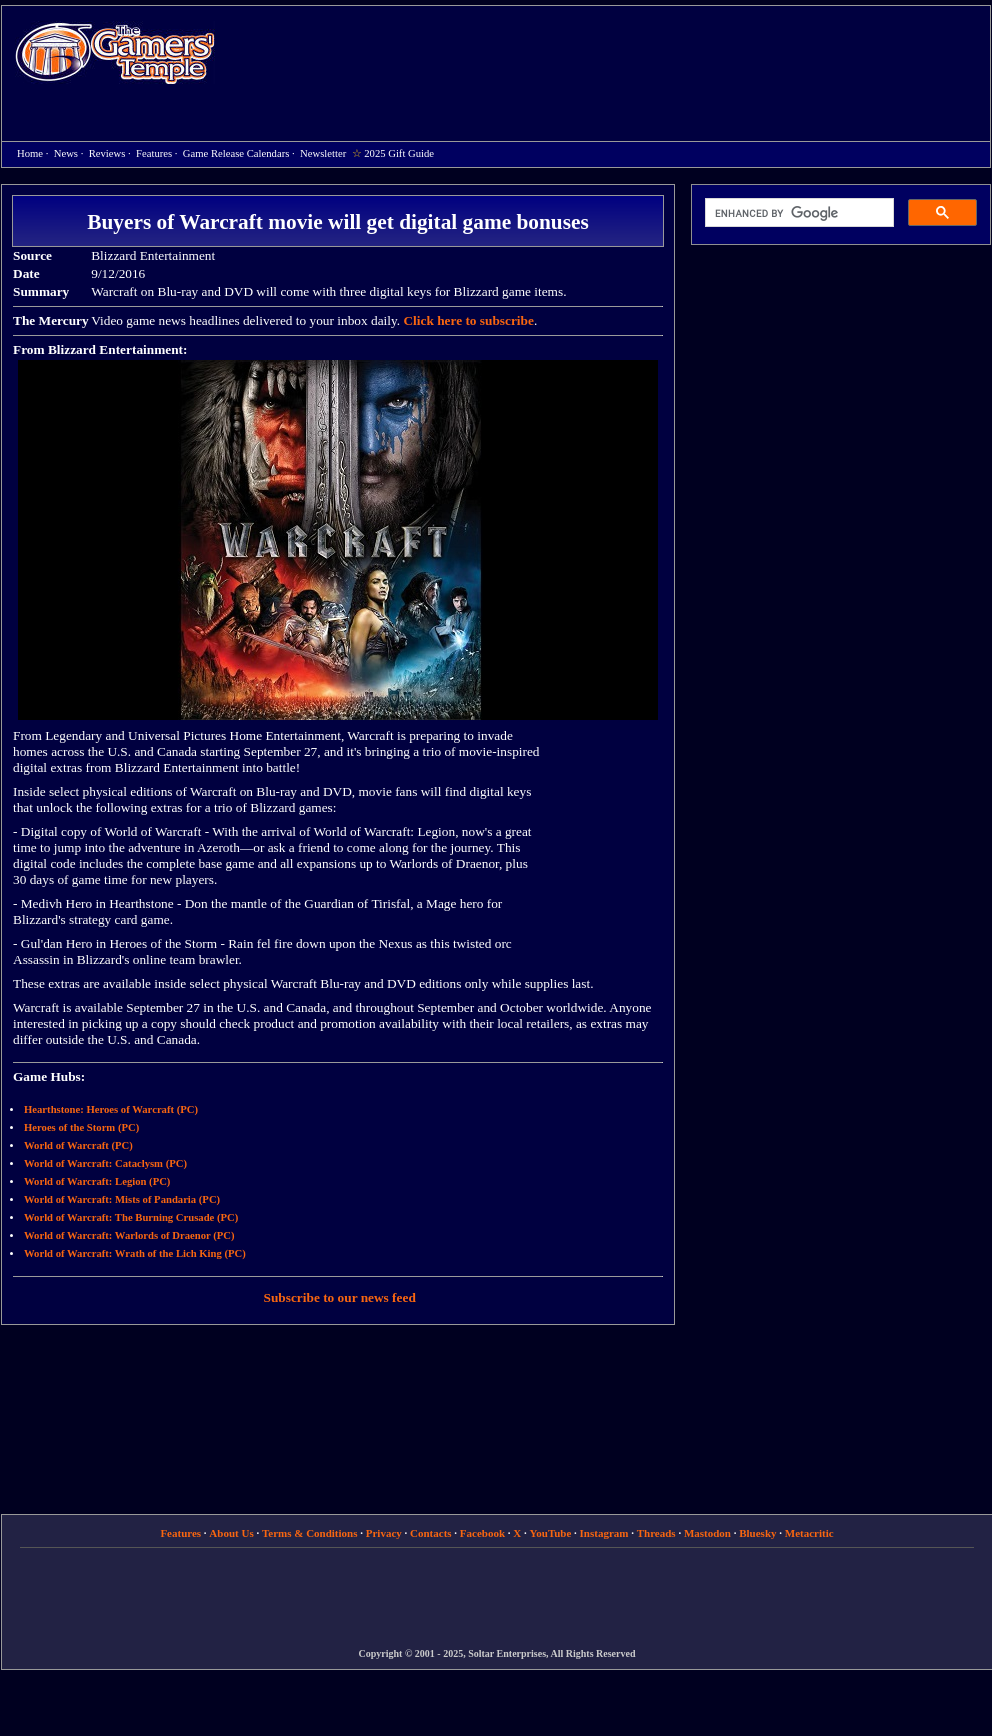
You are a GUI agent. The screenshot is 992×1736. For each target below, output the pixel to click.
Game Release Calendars (236, 153)
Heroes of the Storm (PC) (81, 1127)
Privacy (384, 1533)
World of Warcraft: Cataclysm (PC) (105, 1163)
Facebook (482, 1533)
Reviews (107, 153)
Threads (656, 1533)
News (66, 153)
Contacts (431, 1533)
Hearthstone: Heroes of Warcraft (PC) (111, 1109)
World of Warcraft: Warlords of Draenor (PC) (129, 1235)
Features (154, 153)
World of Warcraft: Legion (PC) (97, 1181)
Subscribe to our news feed (340, 1297)
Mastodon (707, 1533)
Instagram (604, 1533)
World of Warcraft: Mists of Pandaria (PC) (122, 1199)
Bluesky (757, 1533)
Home (115, 52)
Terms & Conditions (310, 1533)
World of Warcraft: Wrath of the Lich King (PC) (135, 1253)
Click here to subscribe (468, 320)
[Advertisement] (577, 151)
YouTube (551, 1533)
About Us (231, 1533)
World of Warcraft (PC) (78, 1145)
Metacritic (809, 1533)
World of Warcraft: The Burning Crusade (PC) (131, 1217)
